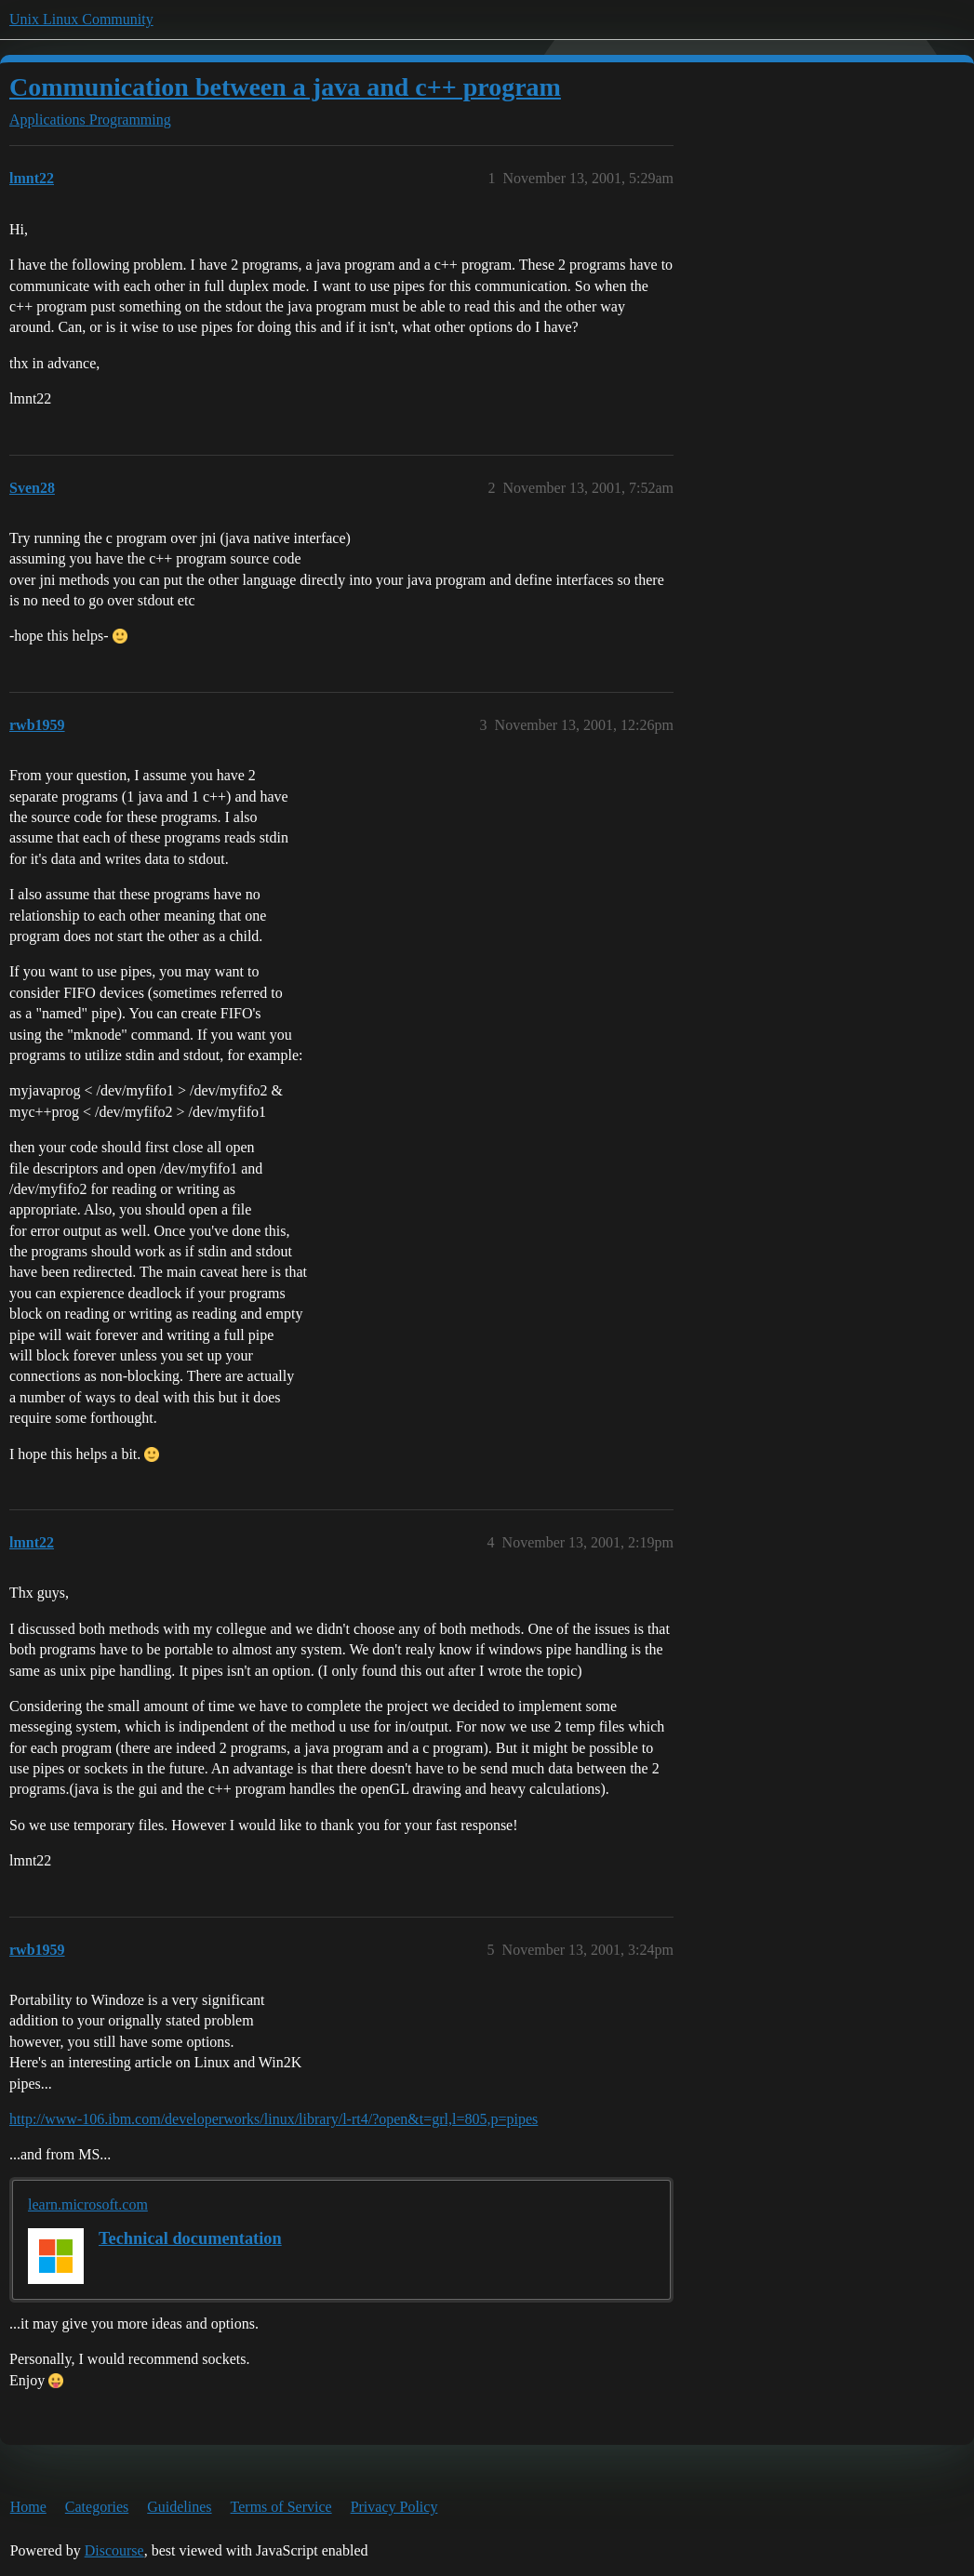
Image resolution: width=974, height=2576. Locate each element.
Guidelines (179, 2507)
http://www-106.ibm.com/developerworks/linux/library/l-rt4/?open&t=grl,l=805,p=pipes (273, 2119)
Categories (96, 2507)
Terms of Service (281, 2507)
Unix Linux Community (81, 19)
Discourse (114, 2550)
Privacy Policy (394, 2507)
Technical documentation (190, 2238)
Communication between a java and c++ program (285, 87)
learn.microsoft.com (88, 2204)
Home (28, 2507)
